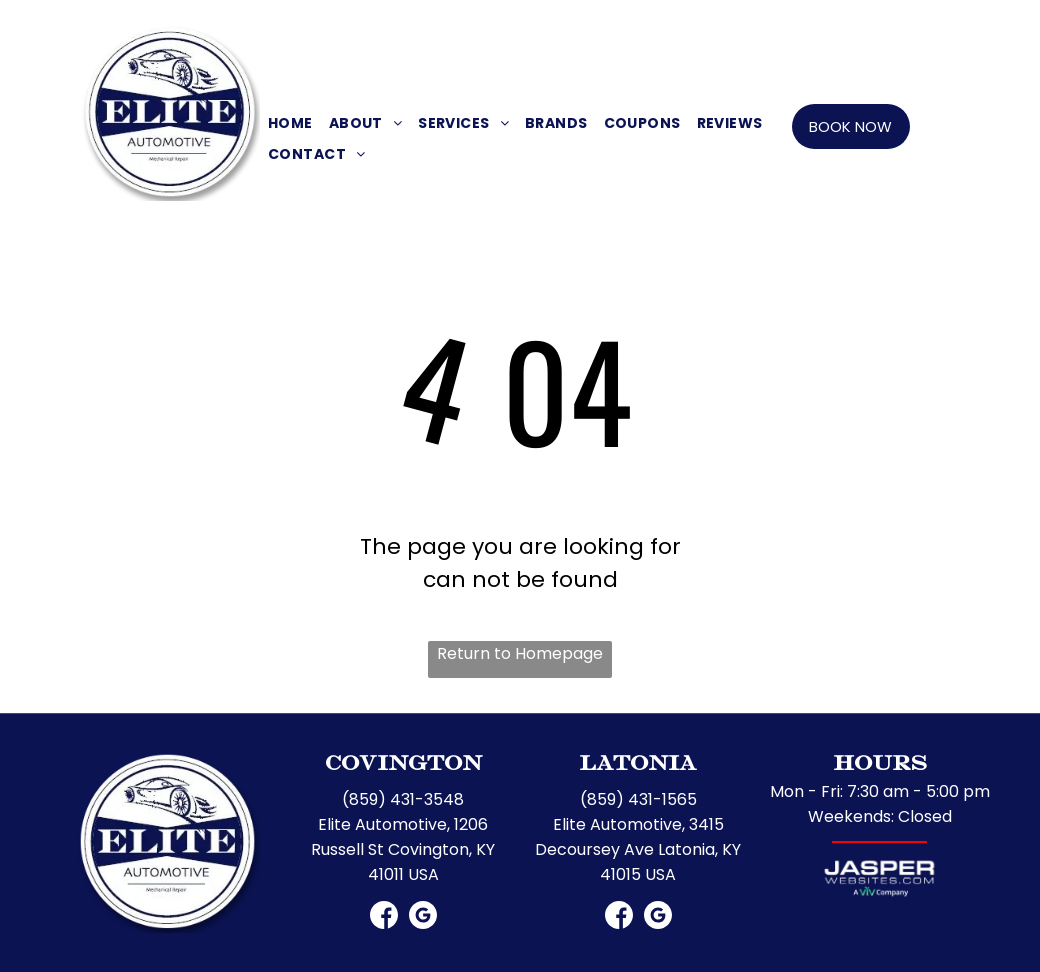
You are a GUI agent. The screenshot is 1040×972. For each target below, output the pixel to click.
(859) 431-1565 (803, 25)
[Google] (537, 27)
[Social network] (503, 27)
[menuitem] (290, 123)
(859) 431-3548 (403, 799)
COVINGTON (320, 25)
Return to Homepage (520, 653)
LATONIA (711, 25)
